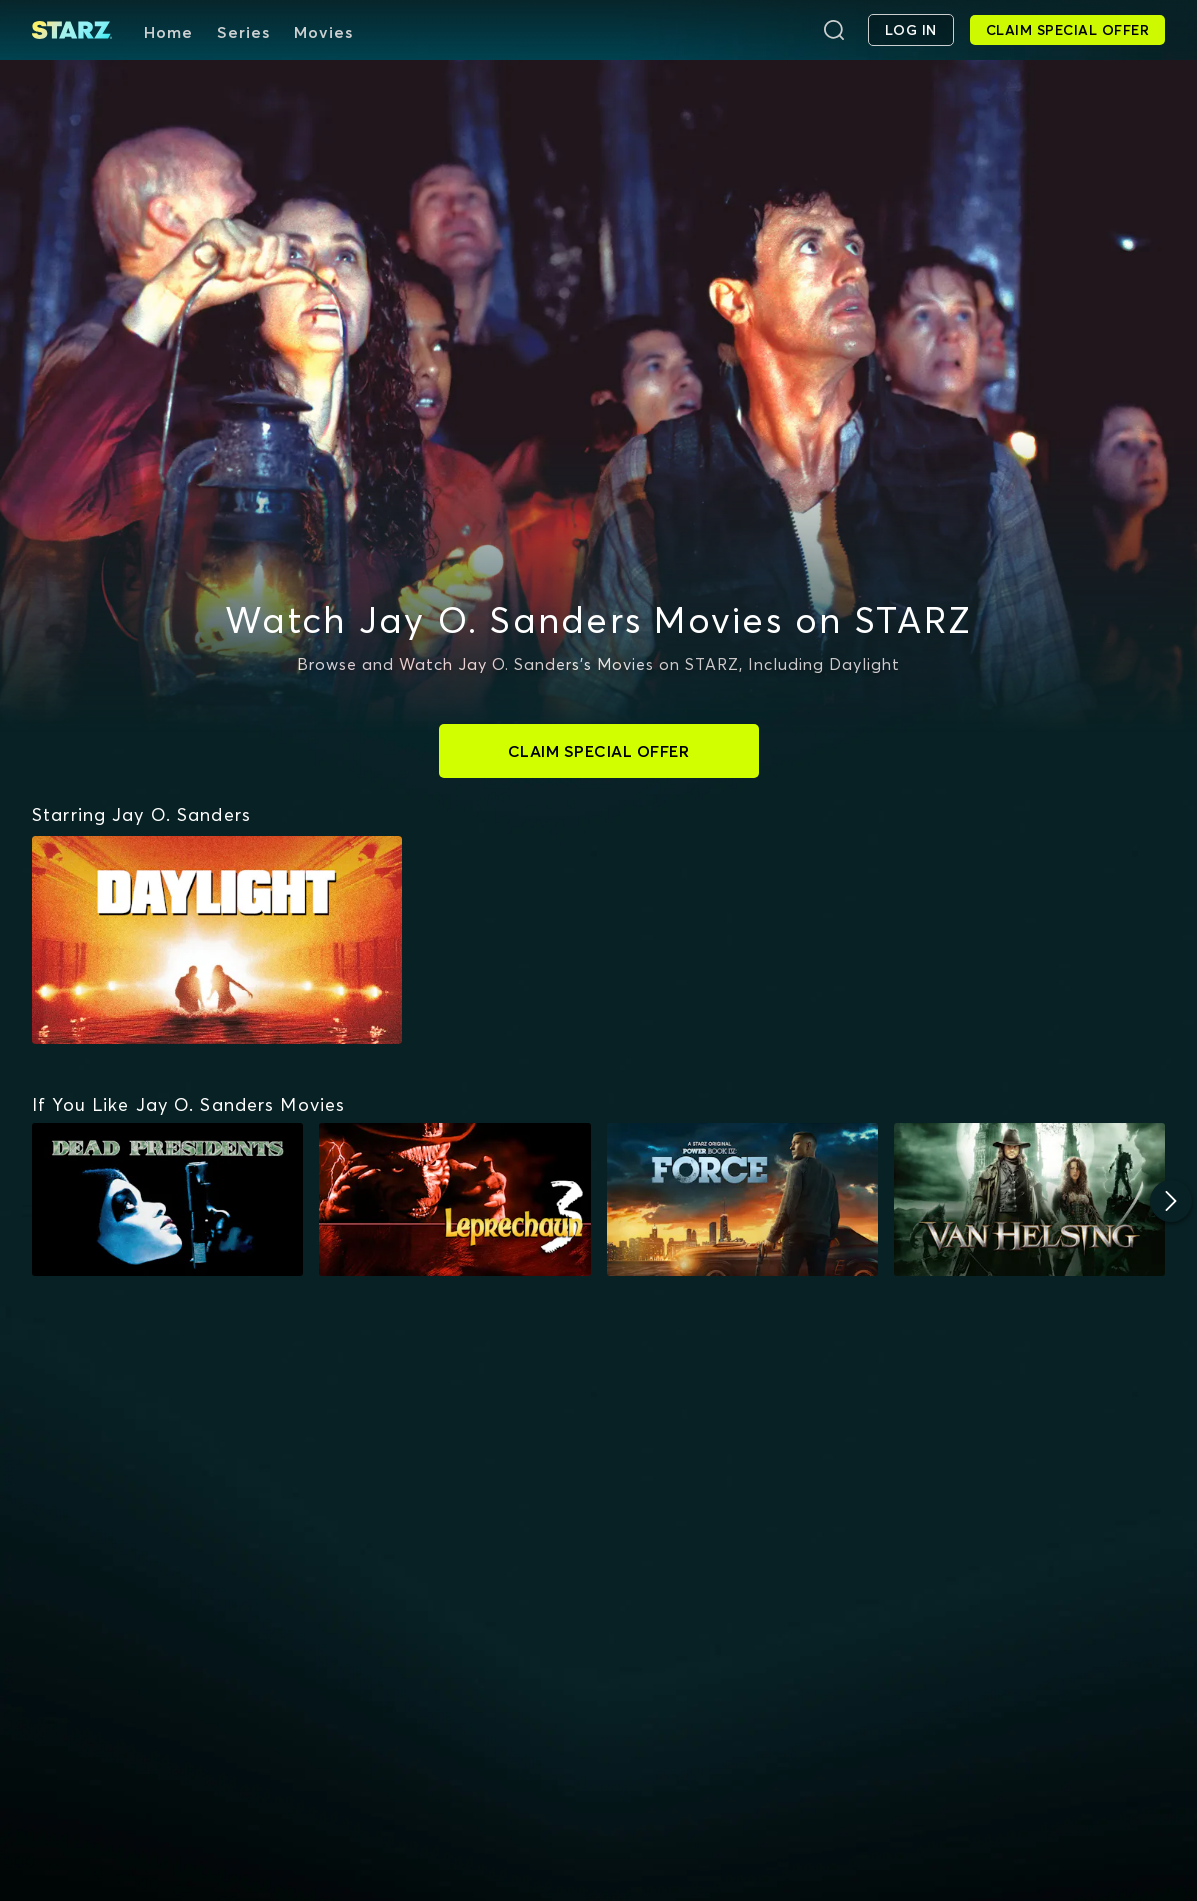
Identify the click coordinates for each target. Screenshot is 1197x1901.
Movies (323, 32)
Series (243, 32)
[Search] (834, 30)
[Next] (1171, 1201)
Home (168, 32)
